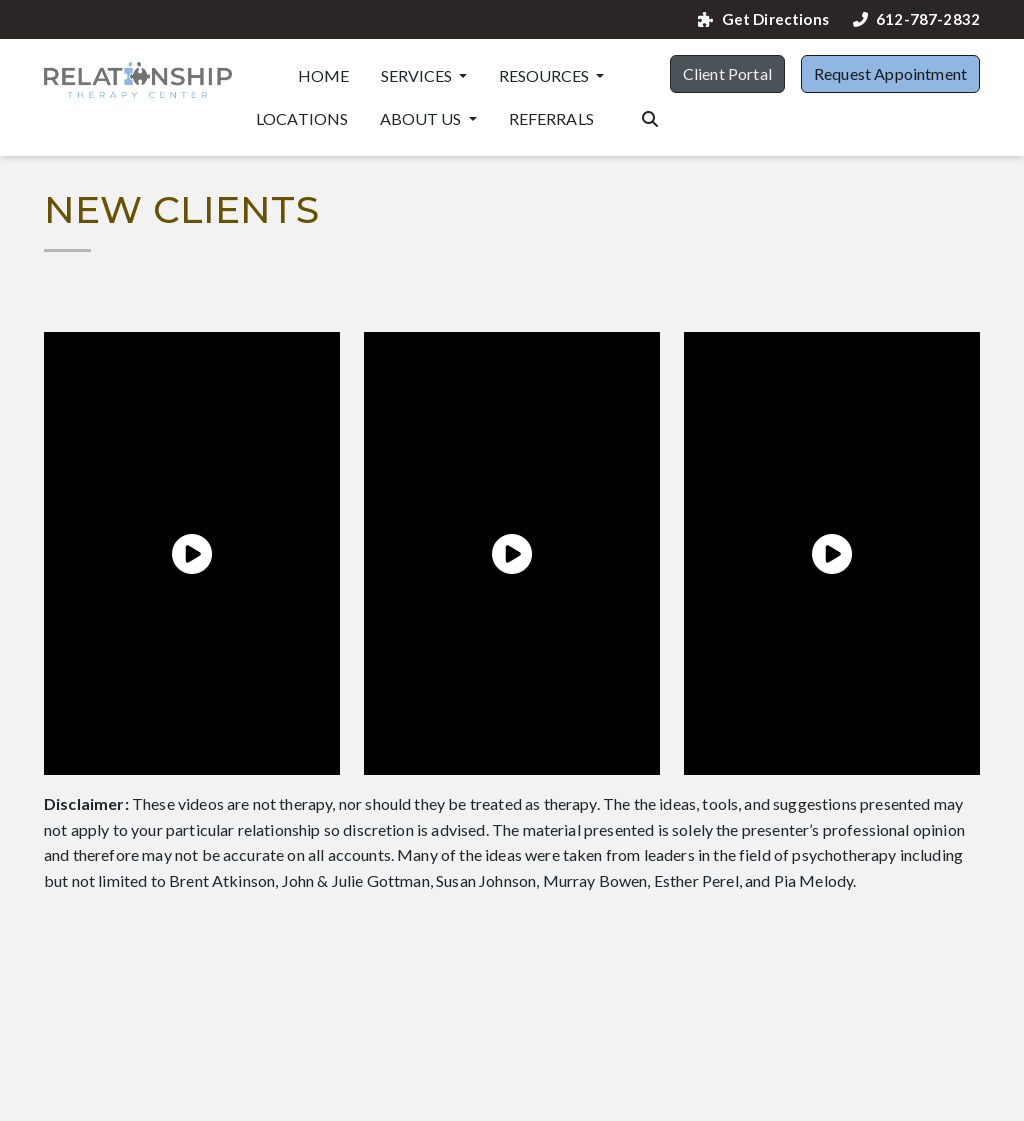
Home (324, 75)
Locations (302, 118)
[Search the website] (650, 117)
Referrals (551, 118)
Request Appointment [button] (890, 73)
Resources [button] (545, 75)
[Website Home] (138, 80)
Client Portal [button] (727, 73)
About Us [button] (422, 118)
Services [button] (418, 75)
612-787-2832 (916, 19)
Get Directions (763, 19)
